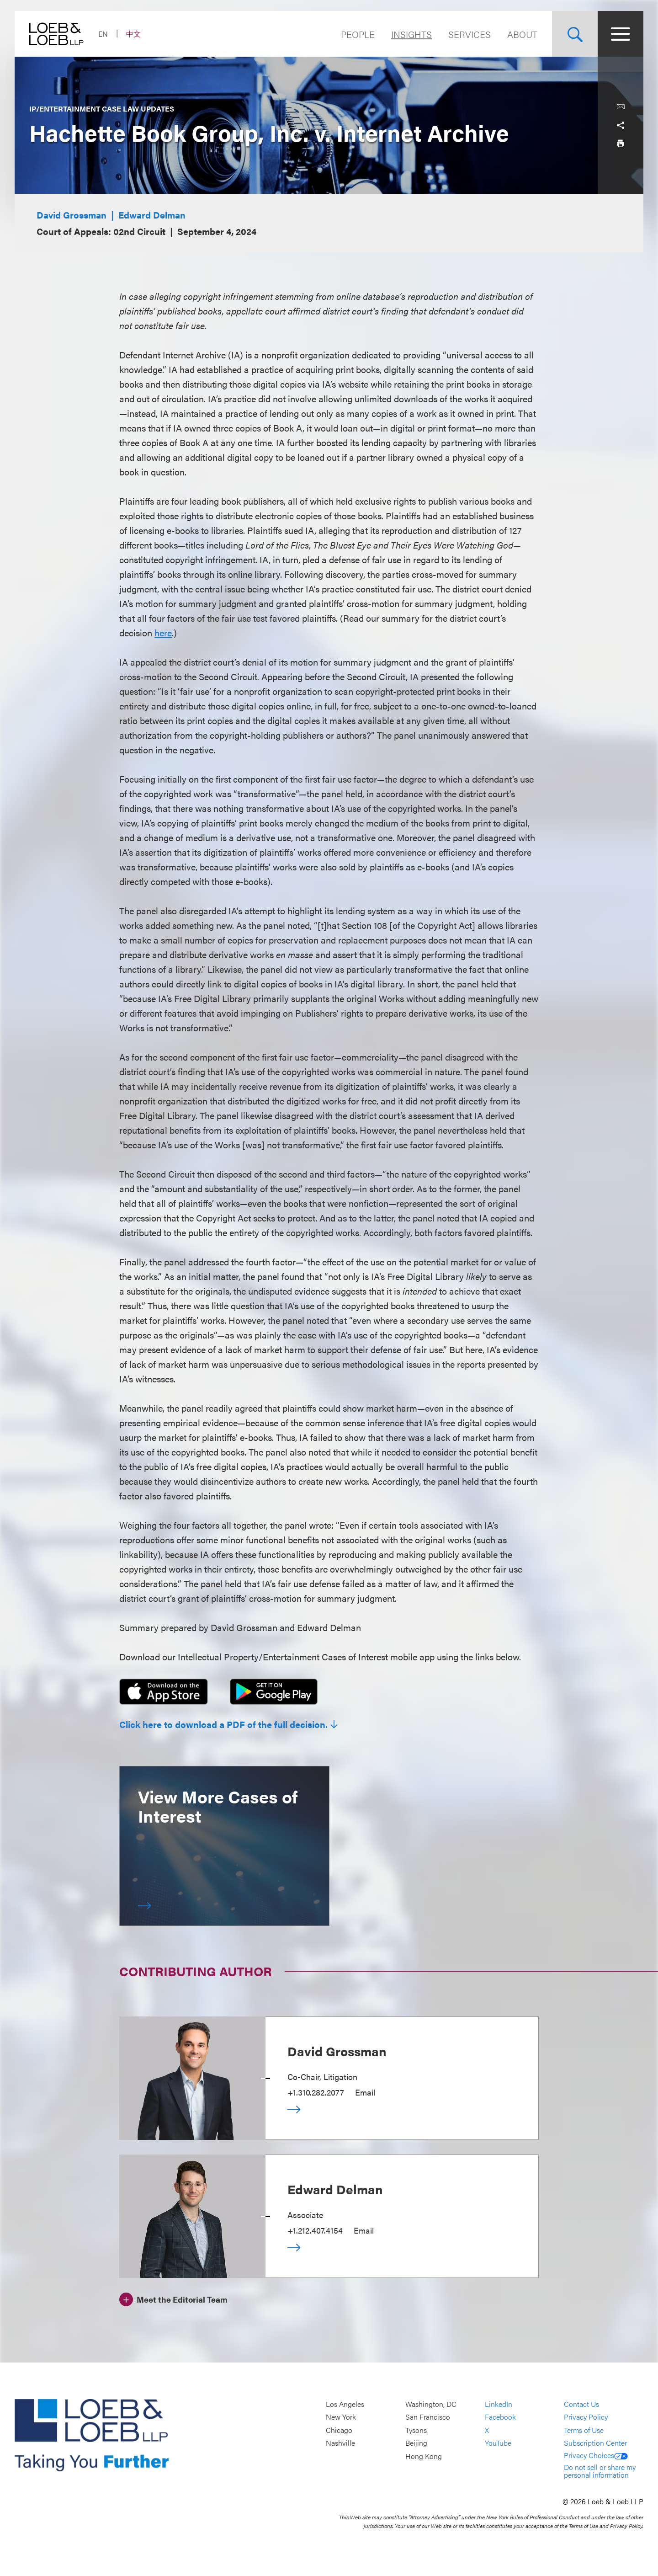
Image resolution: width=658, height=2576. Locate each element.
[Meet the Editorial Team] (173, 2298)
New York (341, 2417)
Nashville (340, 2443)
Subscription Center (595, 2443)
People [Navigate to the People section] (358, 34)
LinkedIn (498, 2404)
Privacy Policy (586, 2417)
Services (469, 34)
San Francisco (427, 2417)
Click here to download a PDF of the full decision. (223, 1724)
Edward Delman (152, 214)
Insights (411, 34)
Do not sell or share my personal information (600, 2471)
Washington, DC (430, 2404)
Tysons (416, 2430)
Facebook (500, 2417)
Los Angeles (345, 2404)
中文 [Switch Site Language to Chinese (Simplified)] (133, 33)
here (163, 632)
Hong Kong (423, 2456)
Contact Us (581, 2404)
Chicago (339, 2430)
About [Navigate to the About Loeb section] (522, 34)
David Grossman (71, 214)
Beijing (416, 2443)
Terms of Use (584, 2430)
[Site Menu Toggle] (620, 34)
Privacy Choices (596, 2455)
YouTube (498, 2443)
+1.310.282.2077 (315, 2092)
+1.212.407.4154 (315, 2230)
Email (365, 2092)
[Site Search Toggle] (575, 34)
